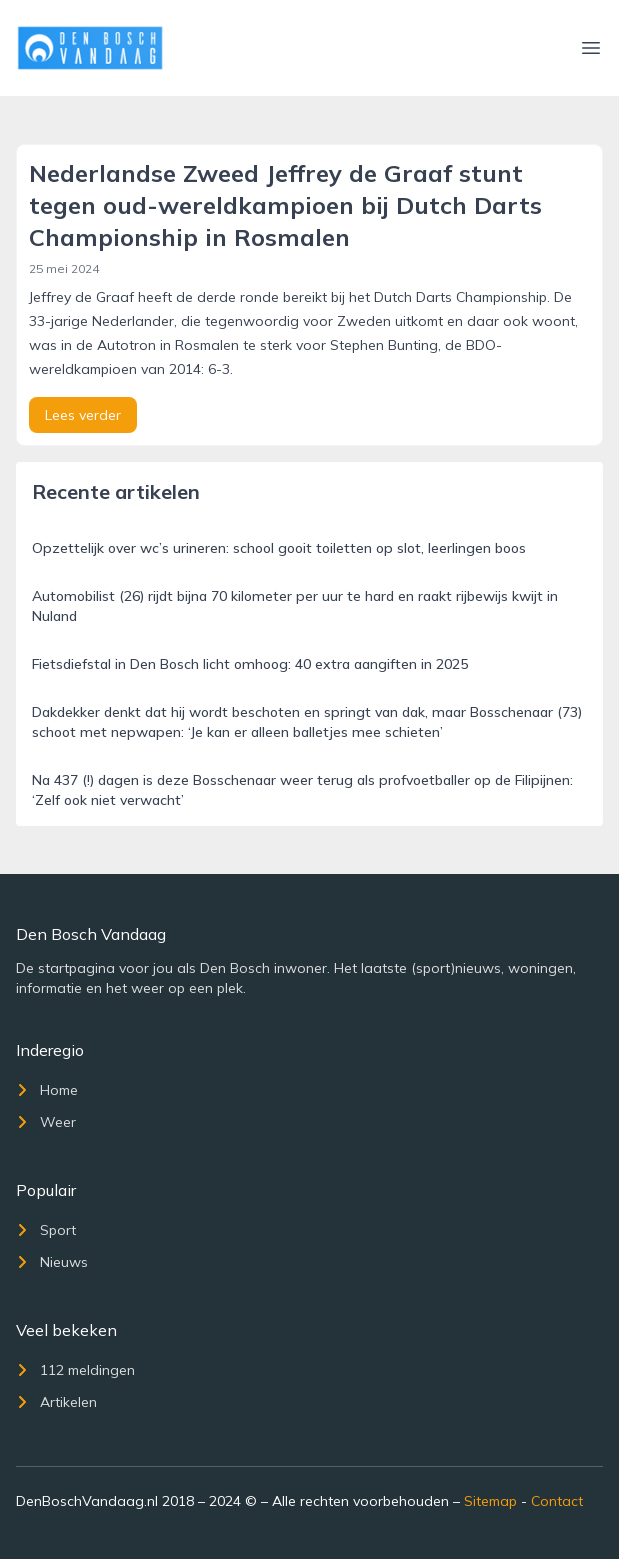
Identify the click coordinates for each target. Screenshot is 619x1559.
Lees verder (83, 415)
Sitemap (490, 1501)
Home (47, 1090)
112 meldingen (75, 1370)
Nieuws (52, 1262)
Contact (557, 1501)
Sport (46, 1230)
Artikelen (56, 1402)
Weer (46, 1122)
